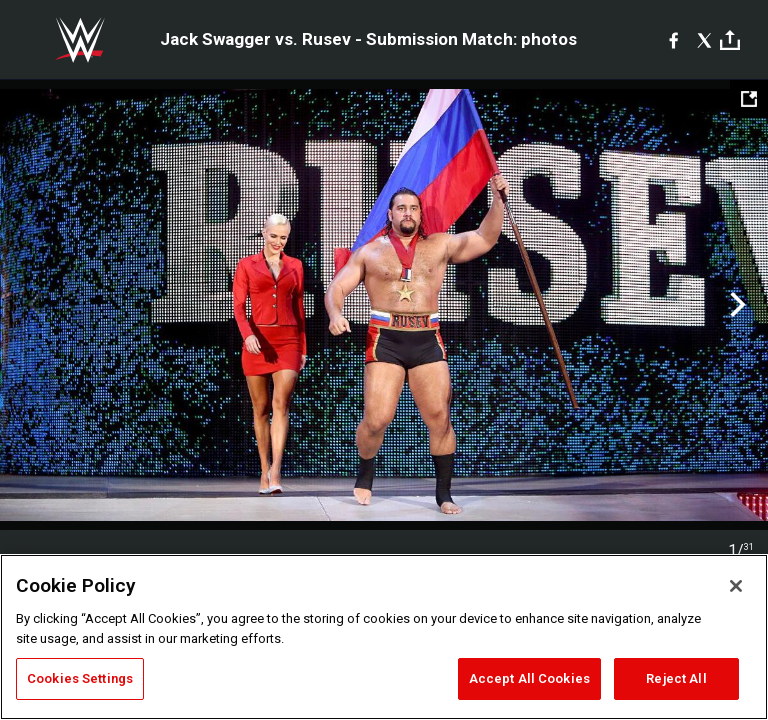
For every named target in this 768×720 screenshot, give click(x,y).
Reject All (676, 678)
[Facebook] (673, 40)
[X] (704, 40)
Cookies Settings (80, 678)
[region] (384, 637)
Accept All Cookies (529, 678)
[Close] (736, 586)
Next (735, 305)
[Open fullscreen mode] (749, 99)
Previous (32, 305)
